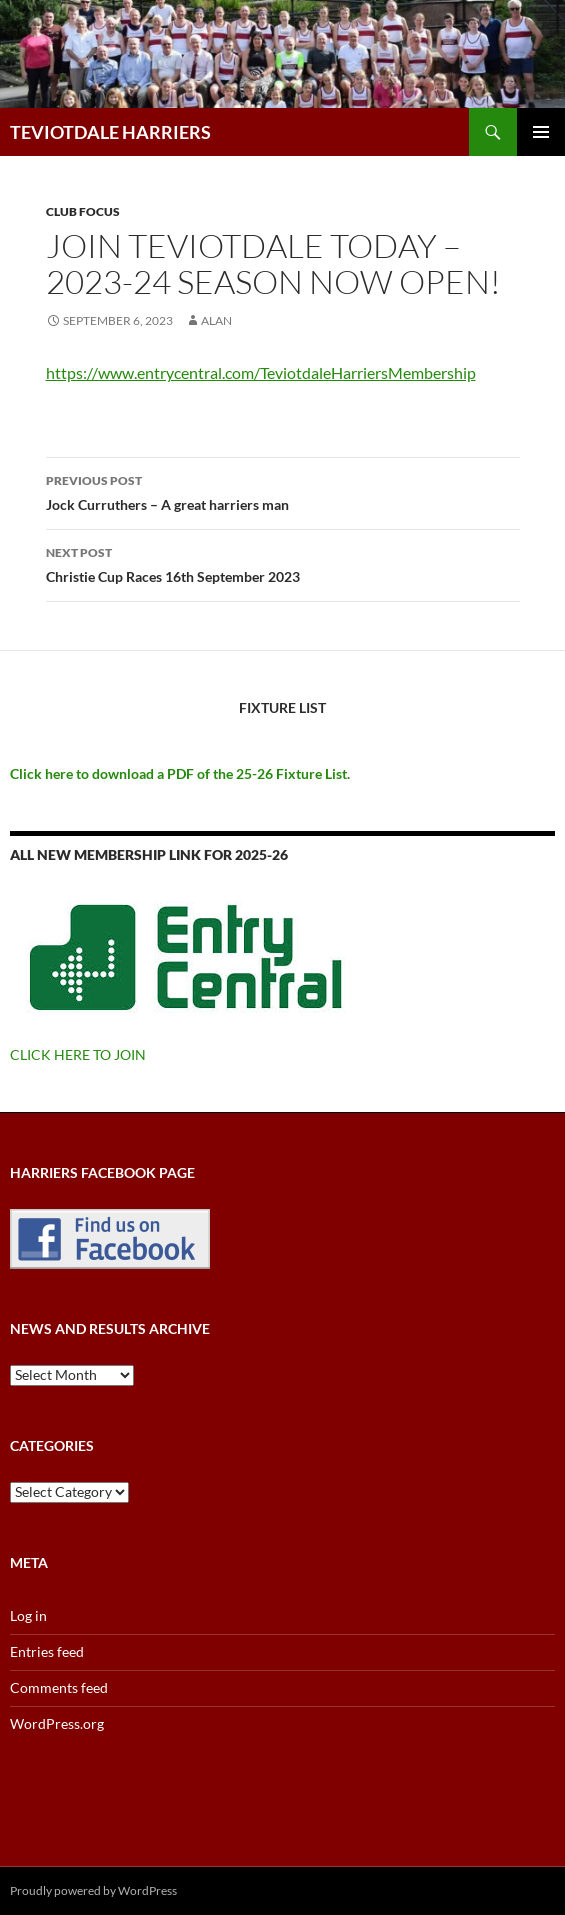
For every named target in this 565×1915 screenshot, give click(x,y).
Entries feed (47, 1651)
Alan (216, 320)
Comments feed (59, 1687)
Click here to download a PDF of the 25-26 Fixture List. (180, 773)
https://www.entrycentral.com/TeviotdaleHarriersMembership (261, 372)
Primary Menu (541, 132)
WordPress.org (57, 1723)
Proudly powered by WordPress (93, 1890)
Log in (28, 1615)
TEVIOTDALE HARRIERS (110, 132)
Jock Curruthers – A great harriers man (283, 491)
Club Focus (83, 211)
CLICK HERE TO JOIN (78, 1054)
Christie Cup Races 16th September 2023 (283, 563)
